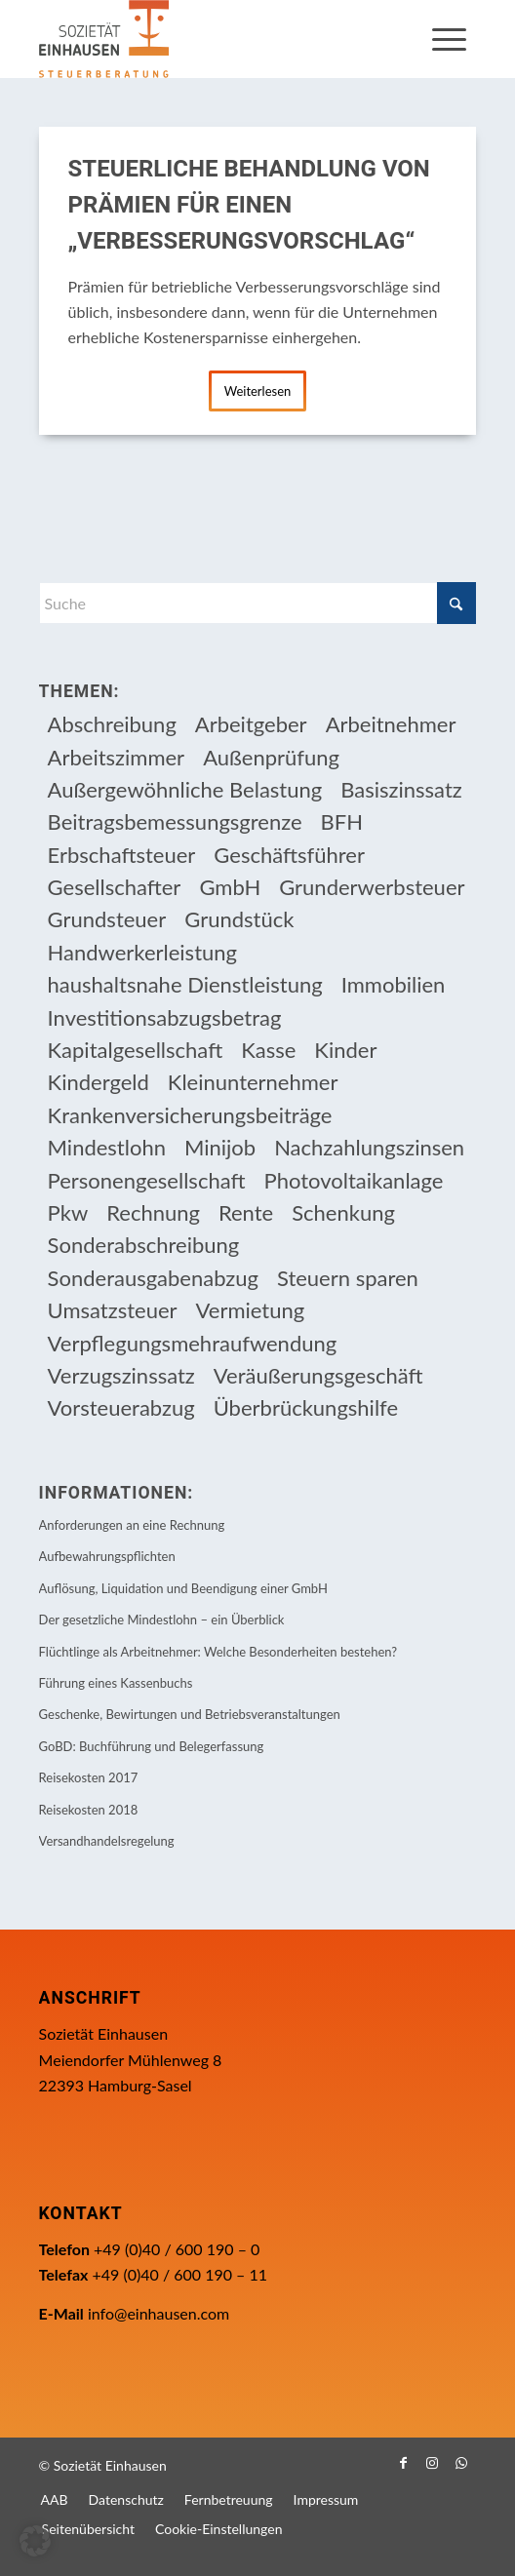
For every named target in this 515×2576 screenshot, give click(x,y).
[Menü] (449, 39)
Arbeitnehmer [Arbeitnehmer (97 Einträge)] (391, 724)
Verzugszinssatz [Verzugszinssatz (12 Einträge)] (121, 1375)
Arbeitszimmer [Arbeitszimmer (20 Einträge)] (116, 757)
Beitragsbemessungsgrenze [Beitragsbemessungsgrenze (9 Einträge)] (175, 821)
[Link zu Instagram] (432, 2463)
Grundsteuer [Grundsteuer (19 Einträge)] (107, 919)
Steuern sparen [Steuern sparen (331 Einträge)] (347, 1278)
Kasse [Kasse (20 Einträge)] (268, 1049)
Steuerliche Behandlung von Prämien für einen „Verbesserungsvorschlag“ (249, 205)
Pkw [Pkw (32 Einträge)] (68, 1212)
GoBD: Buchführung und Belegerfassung (151, 1746)
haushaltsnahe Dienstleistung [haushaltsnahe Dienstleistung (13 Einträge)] (185, 984)
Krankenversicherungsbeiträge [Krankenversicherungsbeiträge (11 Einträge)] (190, 1115)
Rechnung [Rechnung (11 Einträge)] (153, 1212)
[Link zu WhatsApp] (461, 2463)
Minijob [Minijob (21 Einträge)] (220, 1147)
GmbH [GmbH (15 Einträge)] (229, 887)
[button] (35, 2541)
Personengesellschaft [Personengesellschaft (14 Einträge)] (147, 1180)
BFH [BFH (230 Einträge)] (342, 821)
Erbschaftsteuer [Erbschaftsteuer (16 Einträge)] (122, 854)
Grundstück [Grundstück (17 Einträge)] (239, 919)
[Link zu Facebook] (402, 2463)
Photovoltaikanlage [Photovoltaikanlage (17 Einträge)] (354, 1180)
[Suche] (258, 603)
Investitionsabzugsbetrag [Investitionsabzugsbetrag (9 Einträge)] (165, 1017)
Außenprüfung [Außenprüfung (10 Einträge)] (271, 757)
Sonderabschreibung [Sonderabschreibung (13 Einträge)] (144, 1244)
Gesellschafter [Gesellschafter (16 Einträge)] (114, 887)
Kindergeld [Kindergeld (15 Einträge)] (98, 1082)
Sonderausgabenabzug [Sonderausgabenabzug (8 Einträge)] (153, 1278)
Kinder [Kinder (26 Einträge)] (345, 1049)
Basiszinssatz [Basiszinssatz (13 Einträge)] (401, 789)
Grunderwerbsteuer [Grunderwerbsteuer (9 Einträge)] (371, 887)
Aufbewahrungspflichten (107, 1556)
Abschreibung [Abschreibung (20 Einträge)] (112, 724)
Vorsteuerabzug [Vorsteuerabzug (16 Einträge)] (121, 1407)
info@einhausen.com (158, 2313)
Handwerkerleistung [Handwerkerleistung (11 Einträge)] (142, 952)
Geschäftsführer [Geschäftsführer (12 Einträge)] (289, 854)
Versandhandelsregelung (107, 1841)
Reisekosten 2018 (89, 1809)
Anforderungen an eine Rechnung (132, 1525)
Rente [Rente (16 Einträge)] (245, 1212)
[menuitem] (449, 39)
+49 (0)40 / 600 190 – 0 (176, 2249)
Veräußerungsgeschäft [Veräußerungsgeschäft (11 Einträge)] (318, 1375)
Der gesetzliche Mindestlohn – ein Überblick (162, 1619)
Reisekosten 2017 (89, 1777)
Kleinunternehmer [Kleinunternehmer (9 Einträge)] (253, 1082)
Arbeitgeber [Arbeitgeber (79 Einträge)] (251, 724)
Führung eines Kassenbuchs (116, 1683)
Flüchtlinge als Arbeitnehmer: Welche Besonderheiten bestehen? (218, 1651)
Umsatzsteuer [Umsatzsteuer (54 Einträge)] (113, 1310)
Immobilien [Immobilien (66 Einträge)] (393, 984)
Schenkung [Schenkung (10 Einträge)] (343, 1212)
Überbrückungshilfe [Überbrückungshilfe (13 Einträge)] (306, 1407)
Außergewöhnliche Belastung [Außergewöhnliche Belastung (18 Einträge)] (185, 789)
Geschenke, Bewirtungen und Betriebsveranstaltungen (189, 1714)
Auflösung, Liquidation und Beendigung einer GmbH (183, 1588)
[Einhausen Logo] (214, 39)
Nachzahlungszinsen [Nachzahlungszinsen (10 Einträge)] (369, 1147)
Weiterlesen (258, 391)
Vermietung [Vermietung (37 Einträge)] (250, 1310)
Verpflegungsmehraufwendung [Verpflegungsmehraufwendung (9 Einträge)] (192, 1343)
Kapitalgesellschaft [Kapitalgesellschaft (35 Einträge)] (135, 1049)
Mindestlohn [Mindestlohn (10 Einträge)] (107, 1147)
